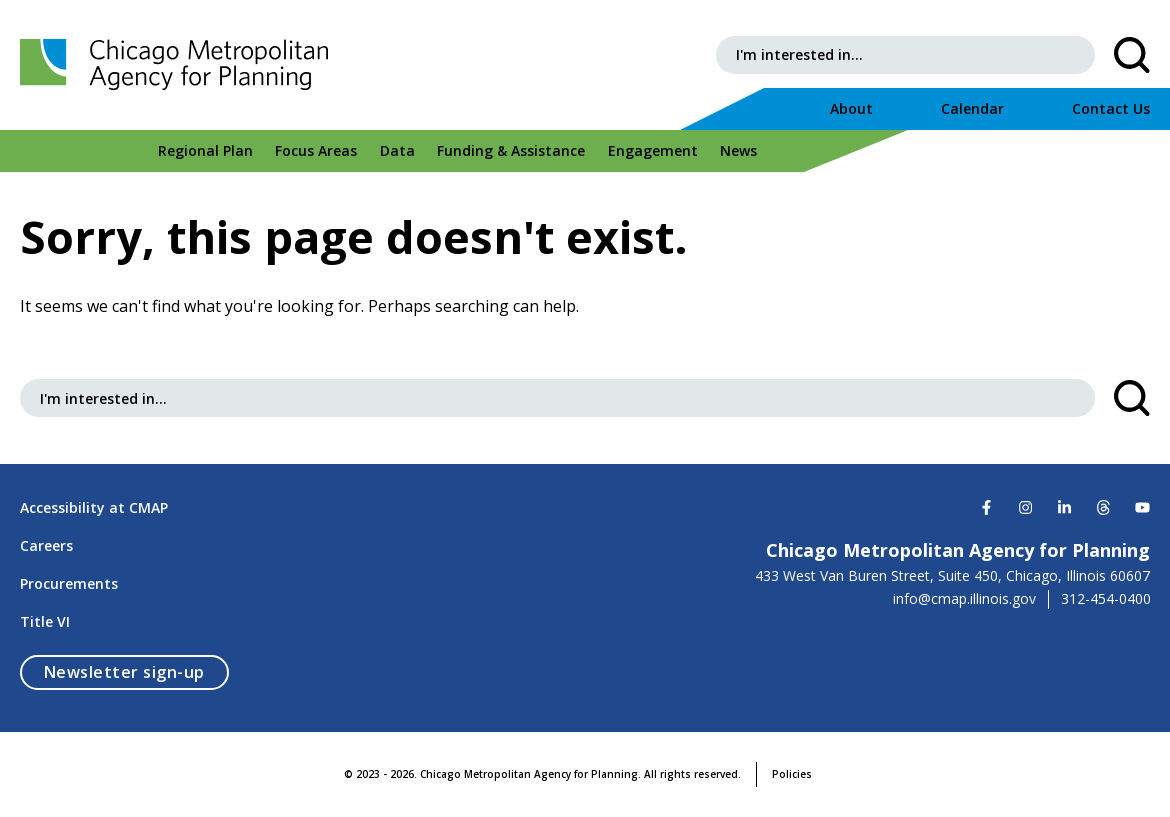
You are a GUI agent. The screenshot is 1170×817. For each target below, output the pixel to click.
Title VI (45, 621)
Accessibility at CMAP (94, 507)
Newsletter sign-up (136, 671)
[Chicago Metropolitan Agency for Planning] (180, 65)
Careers (46, 545)
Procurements (69, 583)
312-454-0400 (1106, 599)
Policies (792, 774)
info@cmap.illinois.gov (964, 599)
